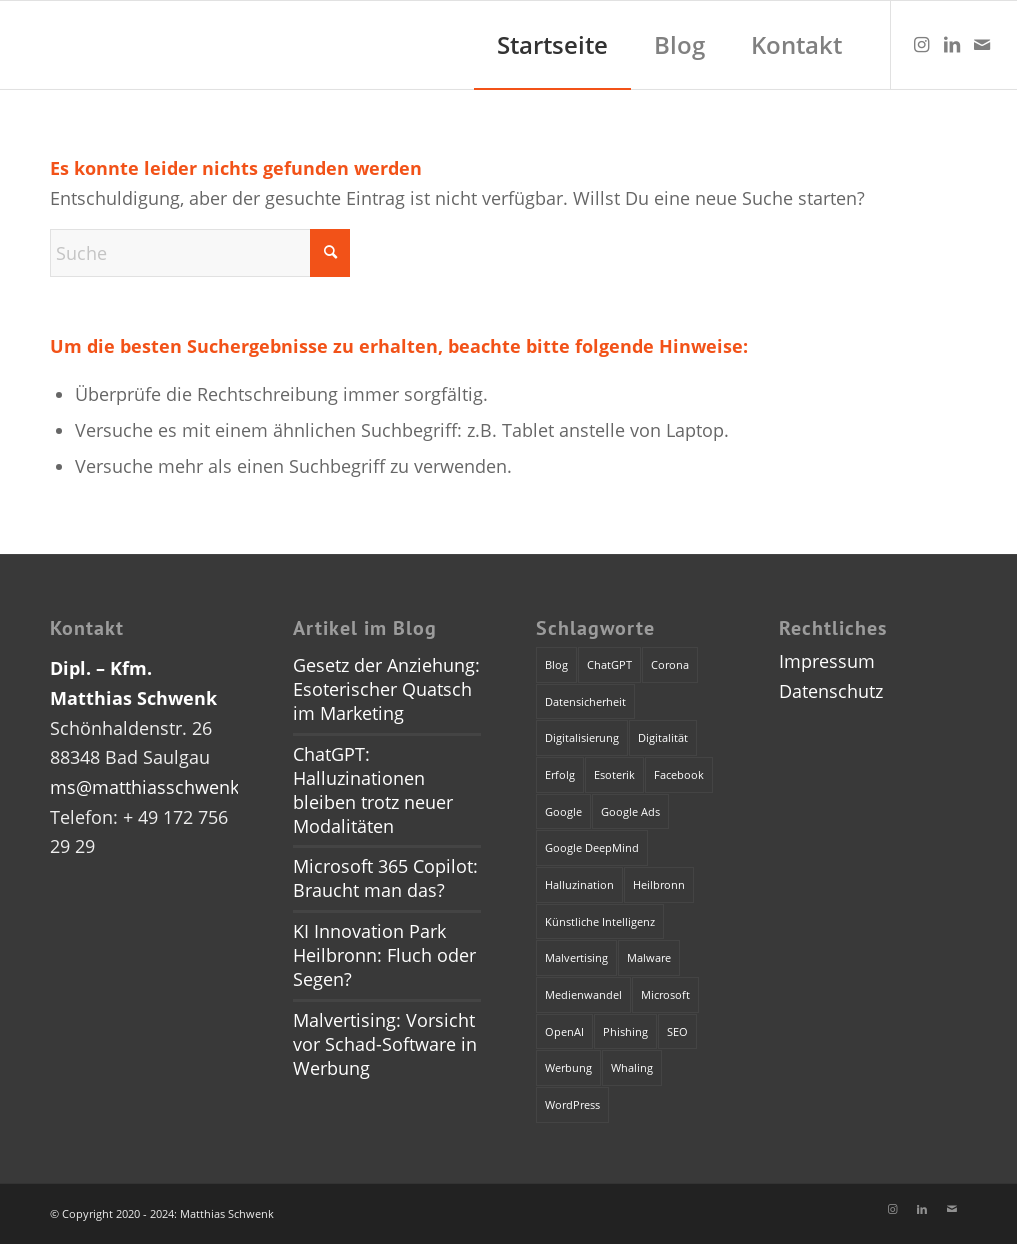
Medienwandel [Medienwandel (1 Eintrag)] (583, 994)
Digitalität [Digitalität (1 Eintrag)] (663, 737)
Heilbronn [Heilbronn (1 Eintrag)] (659, 884)
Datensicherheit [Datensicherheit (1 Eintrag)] (585, 701)
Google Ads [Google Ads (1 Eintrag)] (630, 811)
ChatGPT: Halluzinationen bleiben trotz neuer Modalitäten (373, 790)
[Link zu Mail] (982, 44)
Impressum (827, 661)
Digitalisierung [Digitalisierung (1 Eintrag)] (582, 737)
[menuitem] (552, 45)
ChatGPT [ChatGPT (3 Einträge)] (609, 664)
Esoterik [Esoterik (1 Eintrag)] (614, 774)
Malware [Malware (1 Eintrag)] (649, 957)
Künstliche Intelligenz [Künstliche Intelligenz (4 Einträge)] (600, 921)
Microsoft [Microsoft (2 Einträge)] (665, 994)
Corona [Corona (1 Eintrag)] (670, 664)
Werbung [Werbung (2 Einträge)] (568, 1067)
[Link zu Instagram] (922, 44)
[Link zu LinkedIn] (952, 44)
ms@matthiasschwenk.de (157, 787)
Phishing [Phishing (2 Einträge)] (625, 1031)
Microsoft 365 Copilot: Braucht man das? (385, 878)
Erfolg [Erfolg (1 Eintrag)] (560, 774)
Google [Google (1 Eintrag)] (563, 811)
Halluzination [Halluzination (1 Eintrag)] (579, 884)
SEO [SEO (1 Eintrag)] (677, 1031)
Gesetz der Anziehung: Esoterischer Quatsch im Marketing (386, 689)
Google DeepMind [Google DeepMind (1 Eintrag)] (592, 847)
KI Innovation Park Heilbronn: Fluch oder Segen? (384, 955)
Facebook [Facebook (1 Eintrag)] (679, 774)
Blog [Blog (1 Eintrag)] (556, 664)
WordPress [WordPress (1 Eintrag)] (572, 1104)
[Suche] (200, 253)
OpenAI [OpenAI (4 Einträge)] (564, 1031)
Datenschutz (831, 691)
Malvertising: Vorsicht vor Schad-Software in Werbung (385, 1044)
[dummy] (20, 45)
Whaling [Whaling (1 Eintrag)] (632, 1067)
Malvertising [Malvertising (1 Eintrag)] (576, 957)
